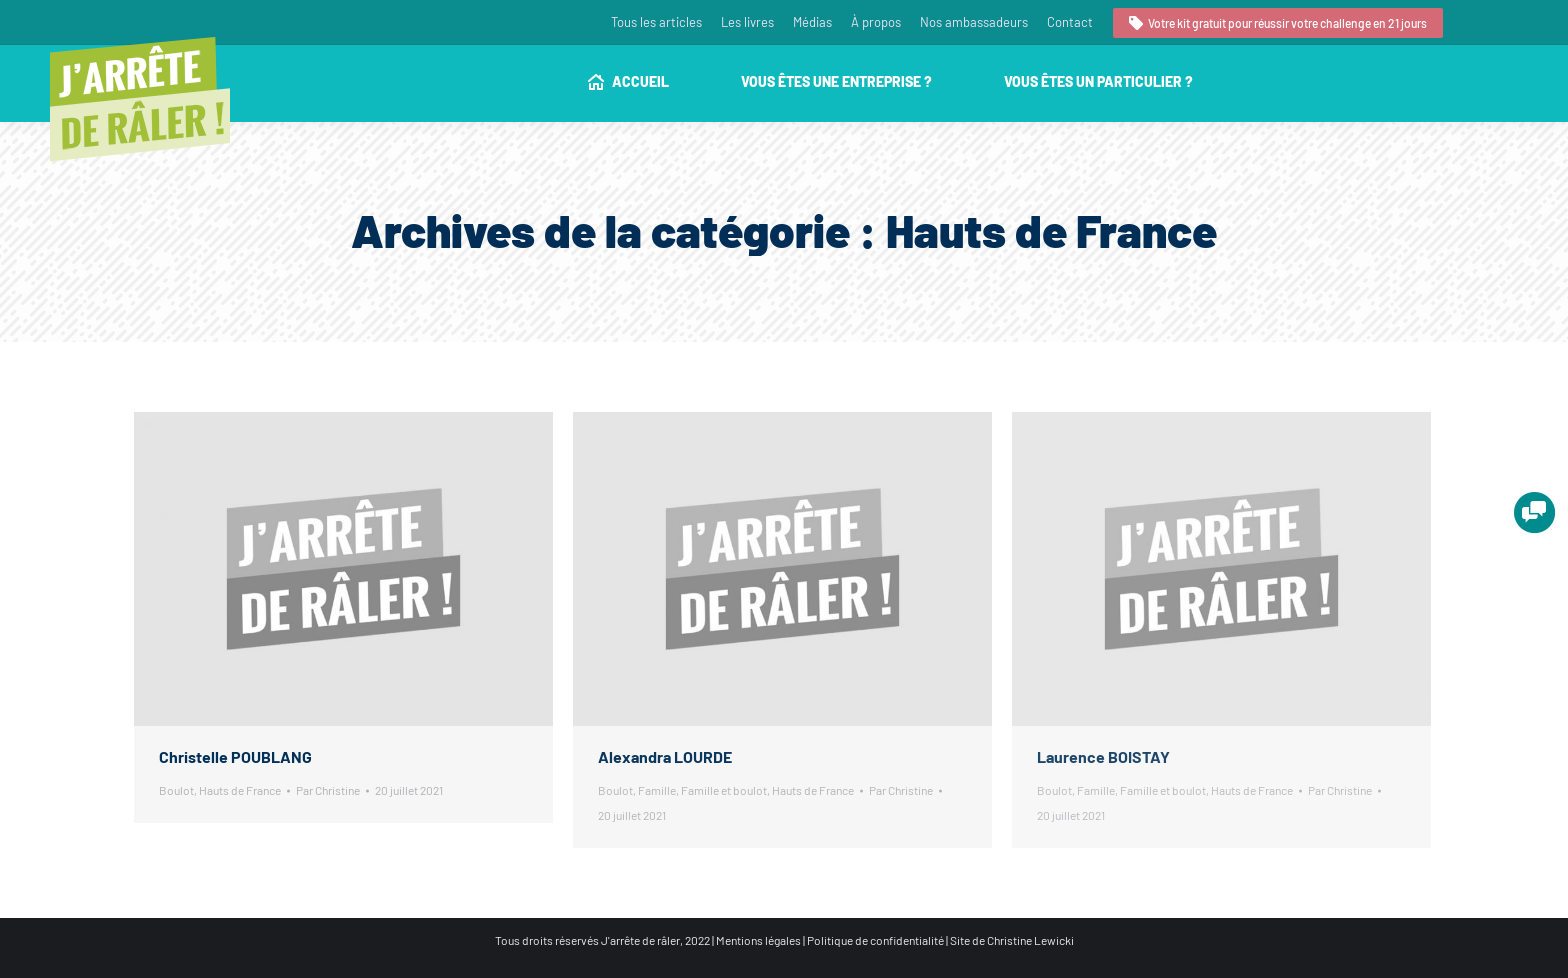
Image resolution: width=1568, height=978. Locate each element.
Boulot (176, 790)
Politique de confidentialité (875, 940)
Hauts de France (240, 790)
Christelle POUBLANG (235, 756)
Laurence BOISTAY (1103, 756)
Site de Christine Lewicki (1012, 940)
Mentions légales (758, 940)
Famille (657, 790)
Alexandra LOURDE (665, 756)
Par (328, 790)
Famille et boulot (724, 790)
